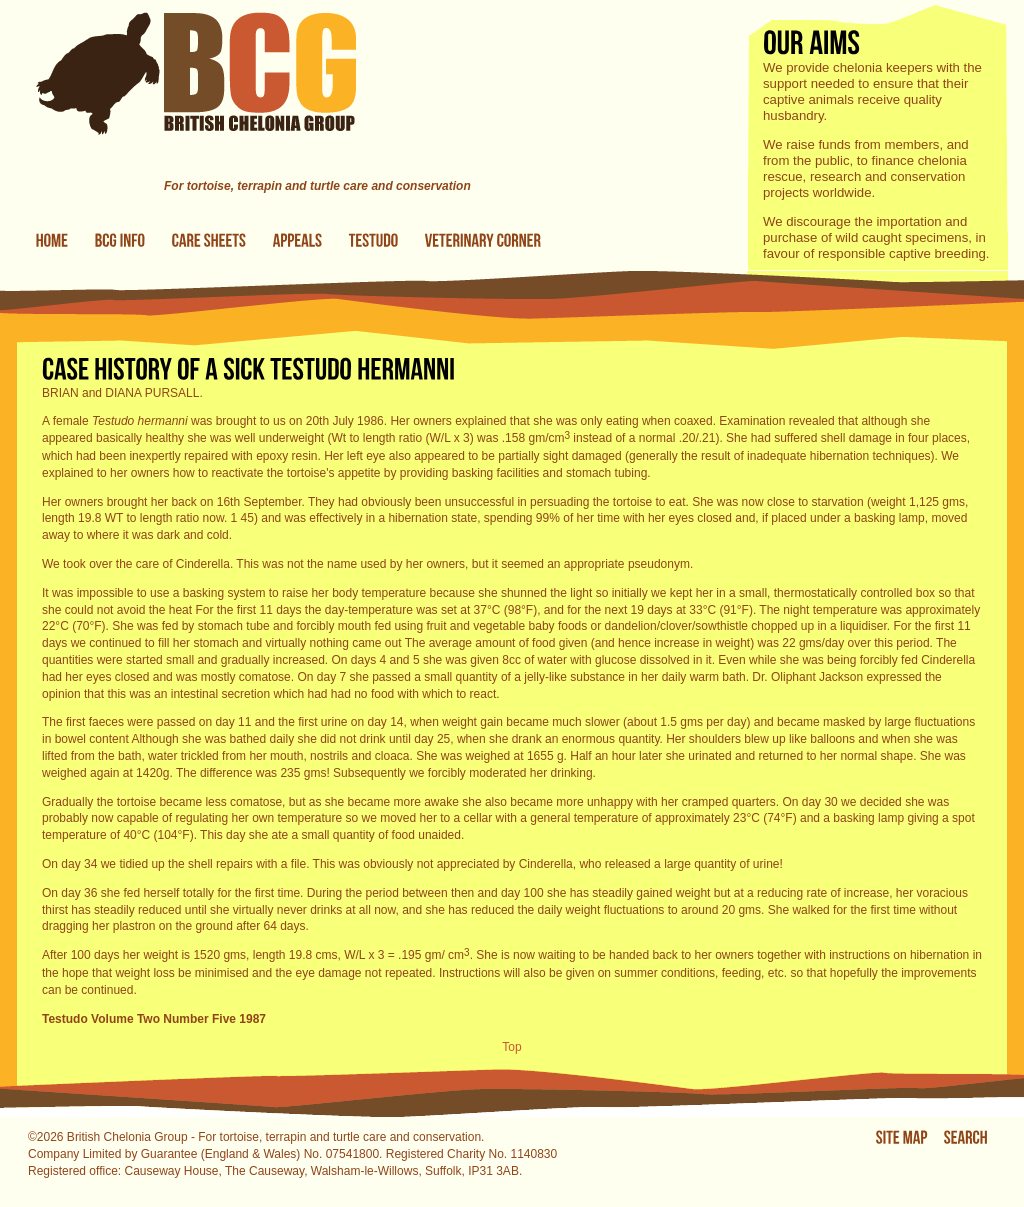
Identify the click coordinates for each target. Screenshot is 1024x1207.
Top (511, 1047)
